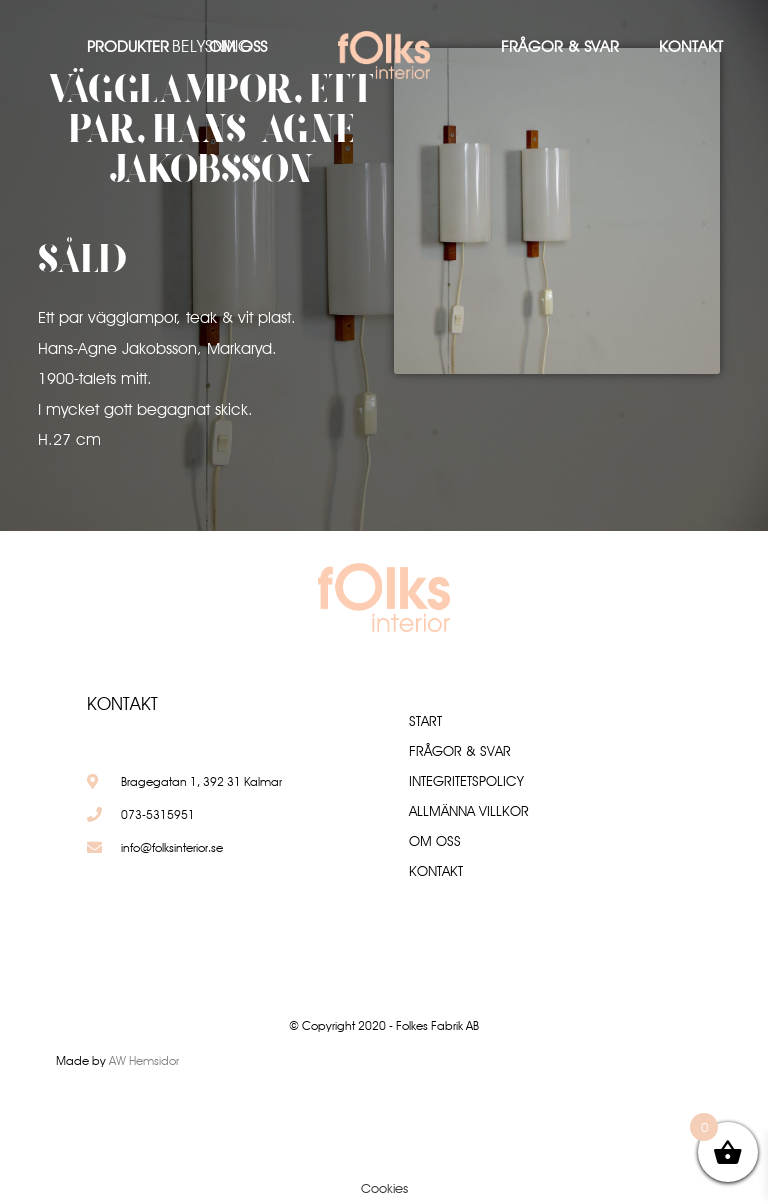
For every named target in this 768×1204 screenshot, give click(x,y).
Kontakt (691, 46)
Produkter (128, 46)
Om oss (238, 46)
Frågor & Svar (560, 46)
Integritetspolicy (466, 781)
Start (425, 721)
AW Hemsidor (144, 1060)
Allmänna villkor (469, 811)
